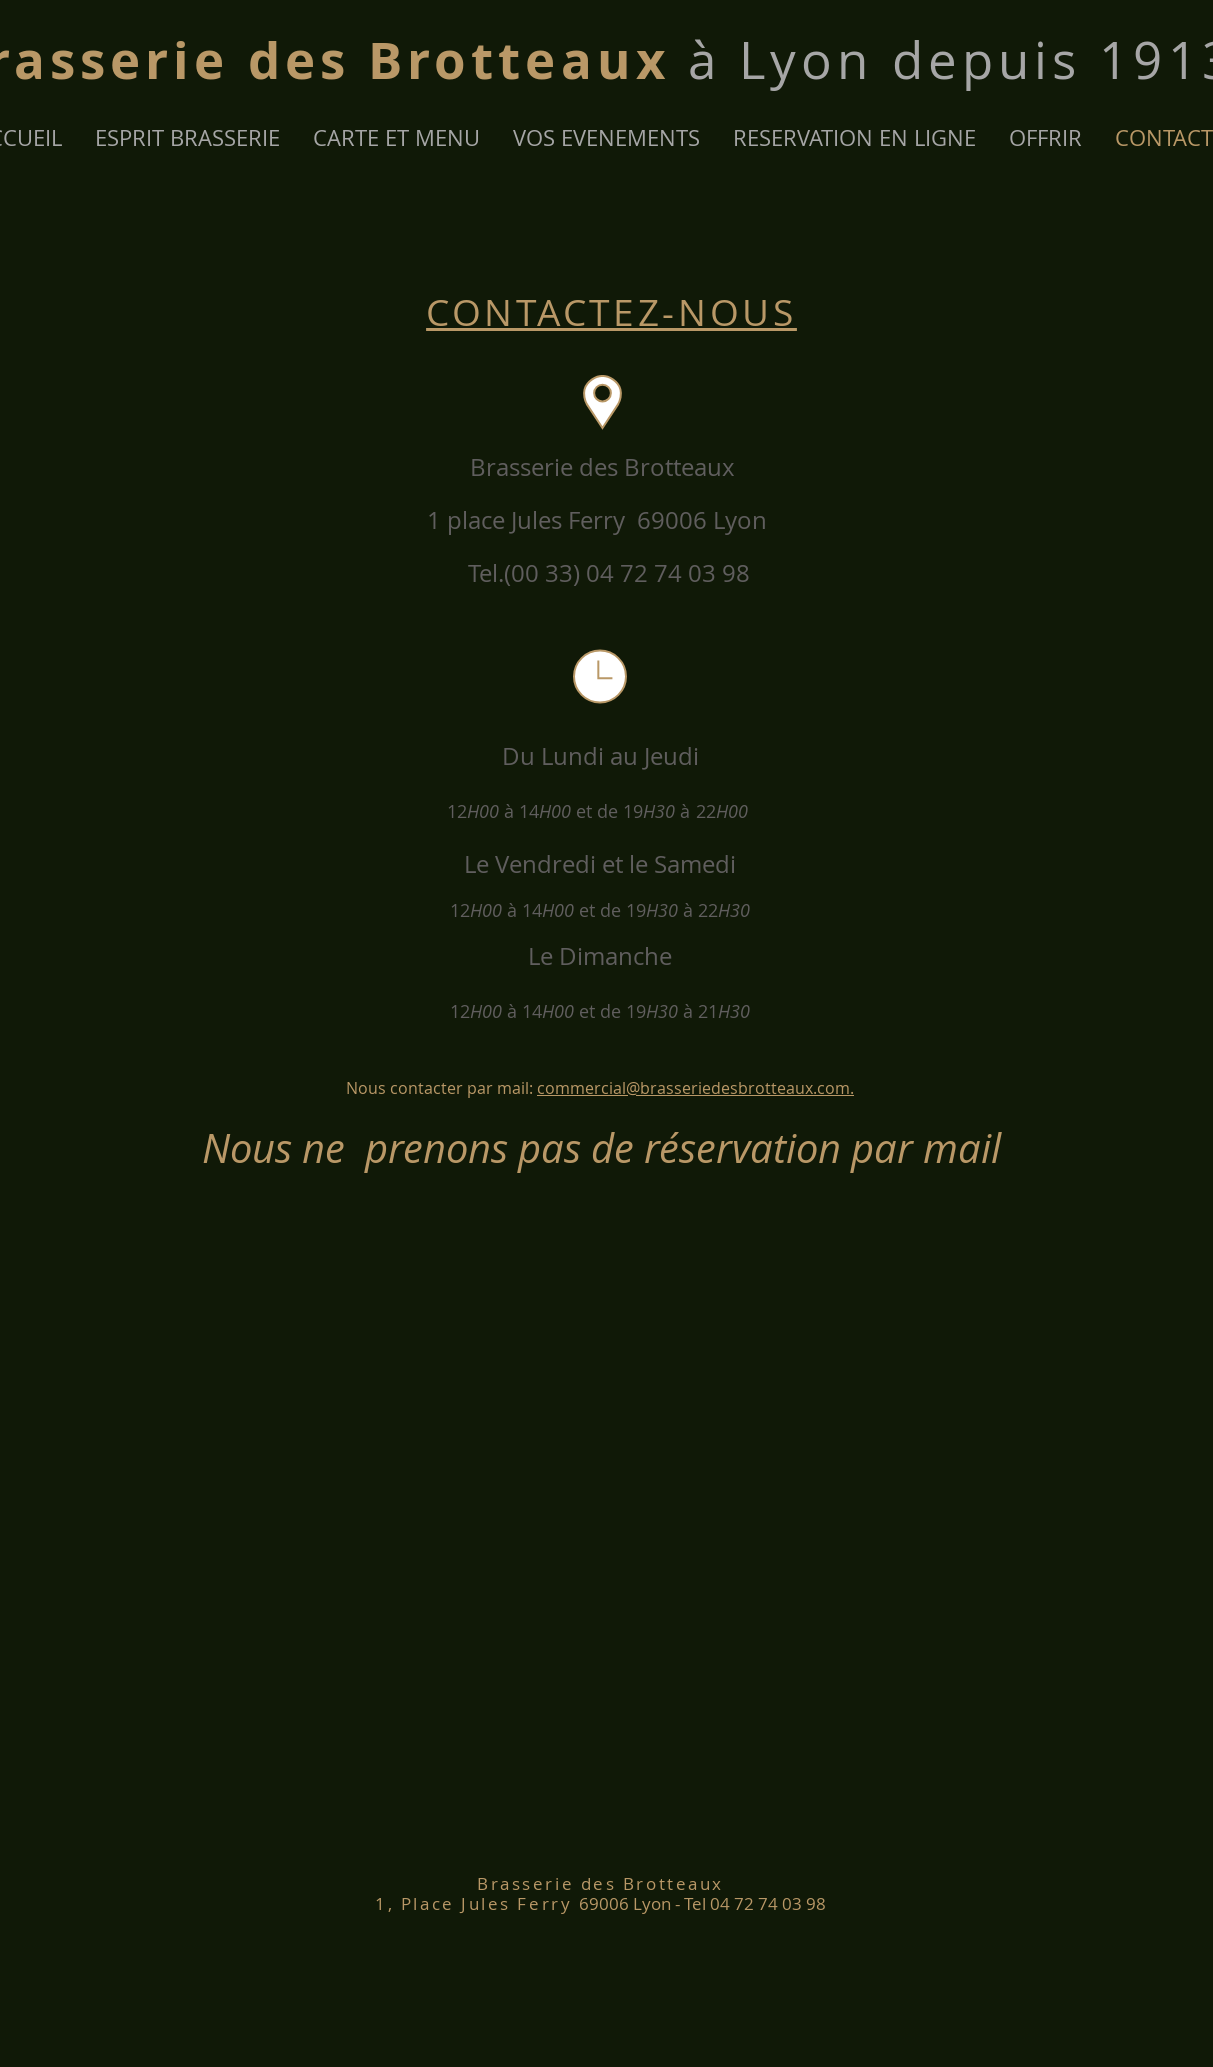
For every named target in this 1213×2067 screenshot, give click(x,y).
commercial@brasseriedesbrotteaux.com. (695, 1088)
